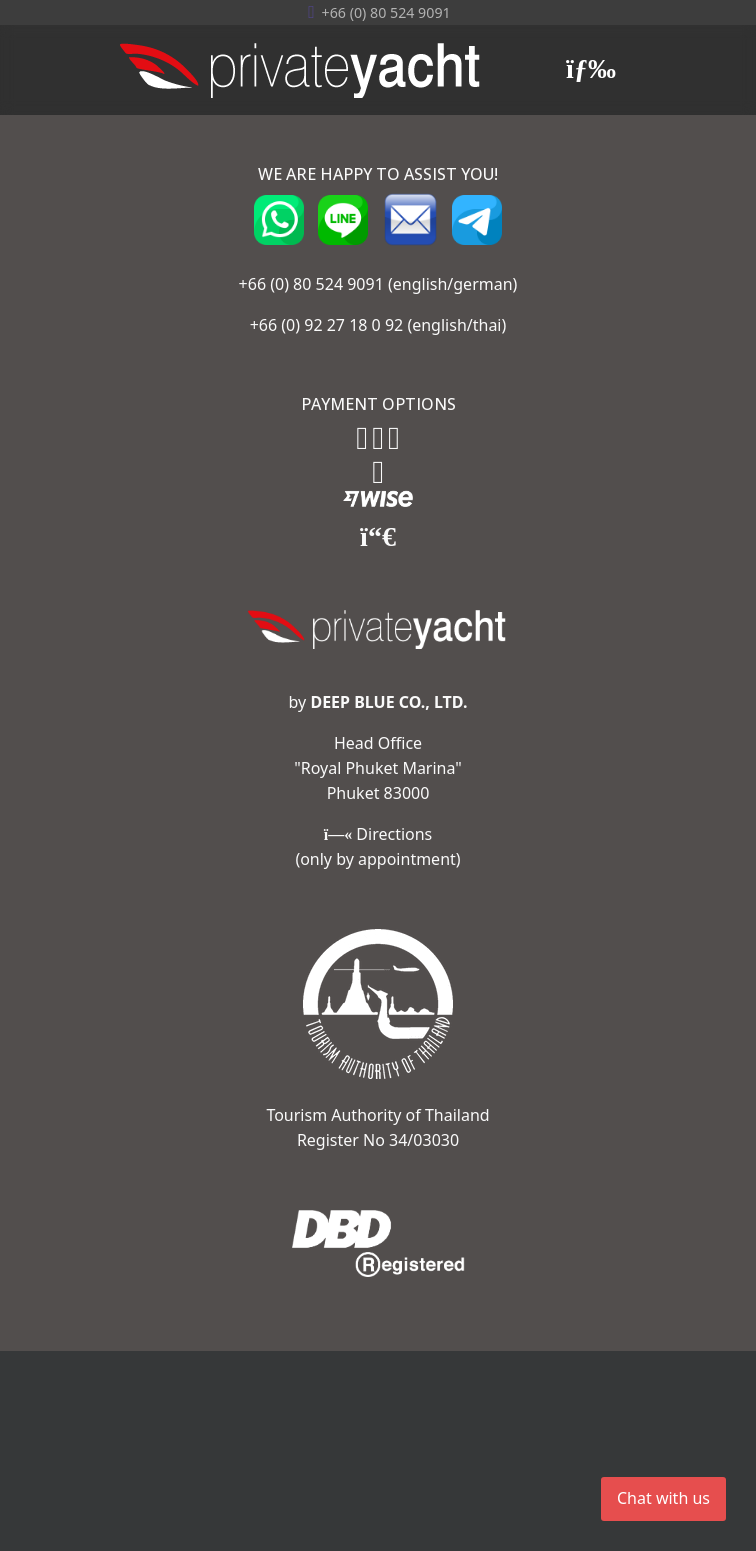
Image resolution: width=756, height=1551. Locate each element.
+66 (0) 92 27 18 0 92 (327, 325)
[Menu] (591, 70)
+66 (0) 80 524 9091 (311, 284)
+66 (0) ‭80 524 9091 (386, 12)
